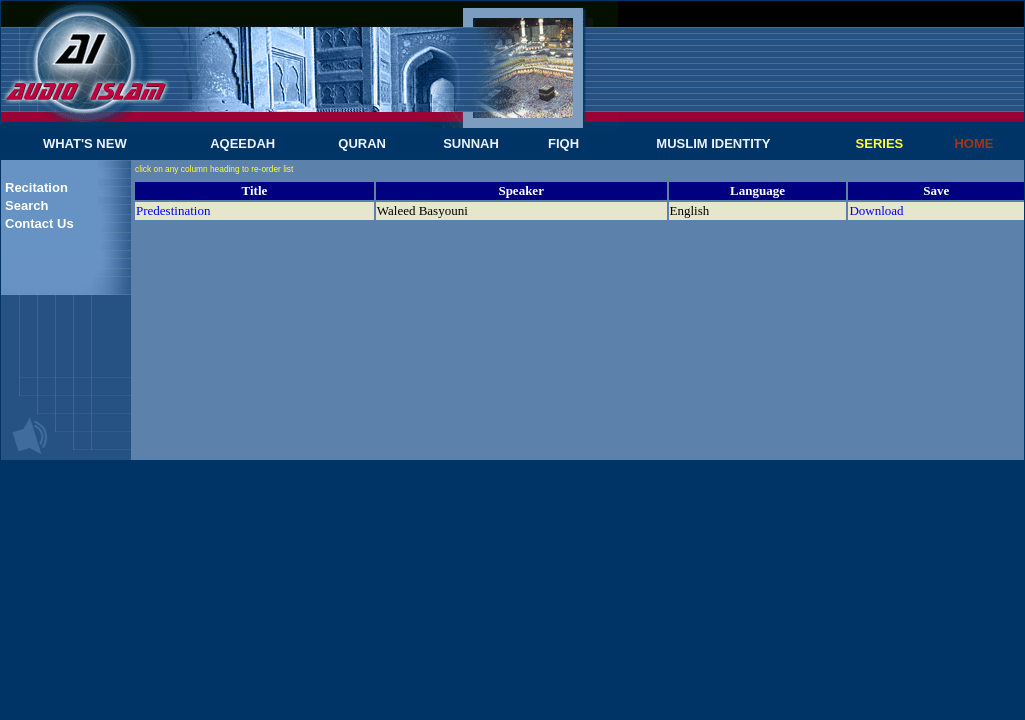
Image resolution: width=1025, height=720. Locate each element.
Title (255, 190)
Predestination (173, 210)
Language (757, 190)
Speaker (521, 190)
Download (876, 210)
